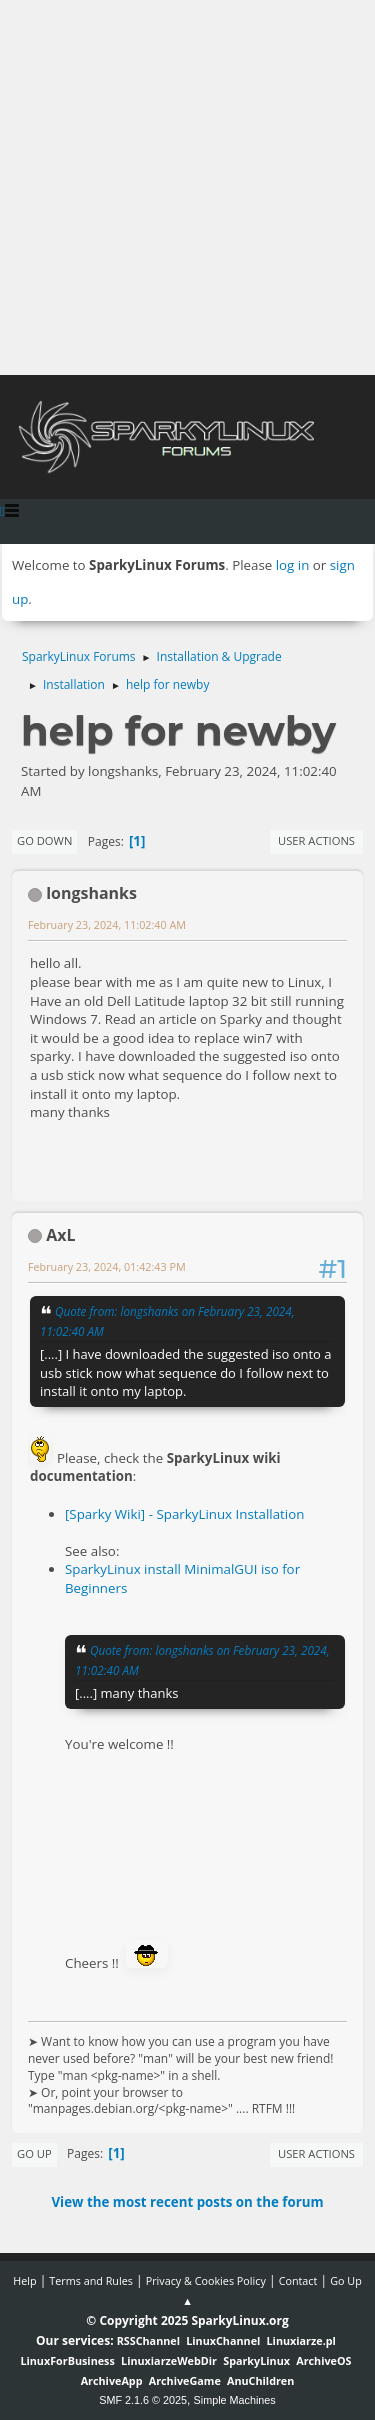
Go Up (34, 2153)
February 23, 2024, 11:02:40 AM (107, 924)
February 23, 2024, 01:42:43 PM (107, 1266)
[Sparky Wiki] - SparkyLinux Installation (184, 1514)
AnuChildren (260, 2380)
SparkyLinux (256, 2360)
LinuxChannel (223, 2340)
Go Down (44, 840)
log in (293, 565)
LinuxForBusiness (67, 2360)
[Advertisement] (187, 187)
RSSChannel (148, 2340)
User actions (316, 840)
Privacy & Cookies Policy (206, 2280)
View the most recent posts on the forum (187, 2202)
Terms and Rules (91, 2280)
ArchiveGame (185, 2380)
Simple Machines (235, 2400)
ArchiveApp (112, 2380)
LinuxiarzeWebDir (169, 2360)
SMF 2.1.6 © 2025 (143, 2400)
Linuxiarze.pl (301, 2340)
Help (24, 2280)
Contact (298, 2280)
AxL (60, 1235)
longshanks (91, 893)
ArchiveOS (323, 2360)
